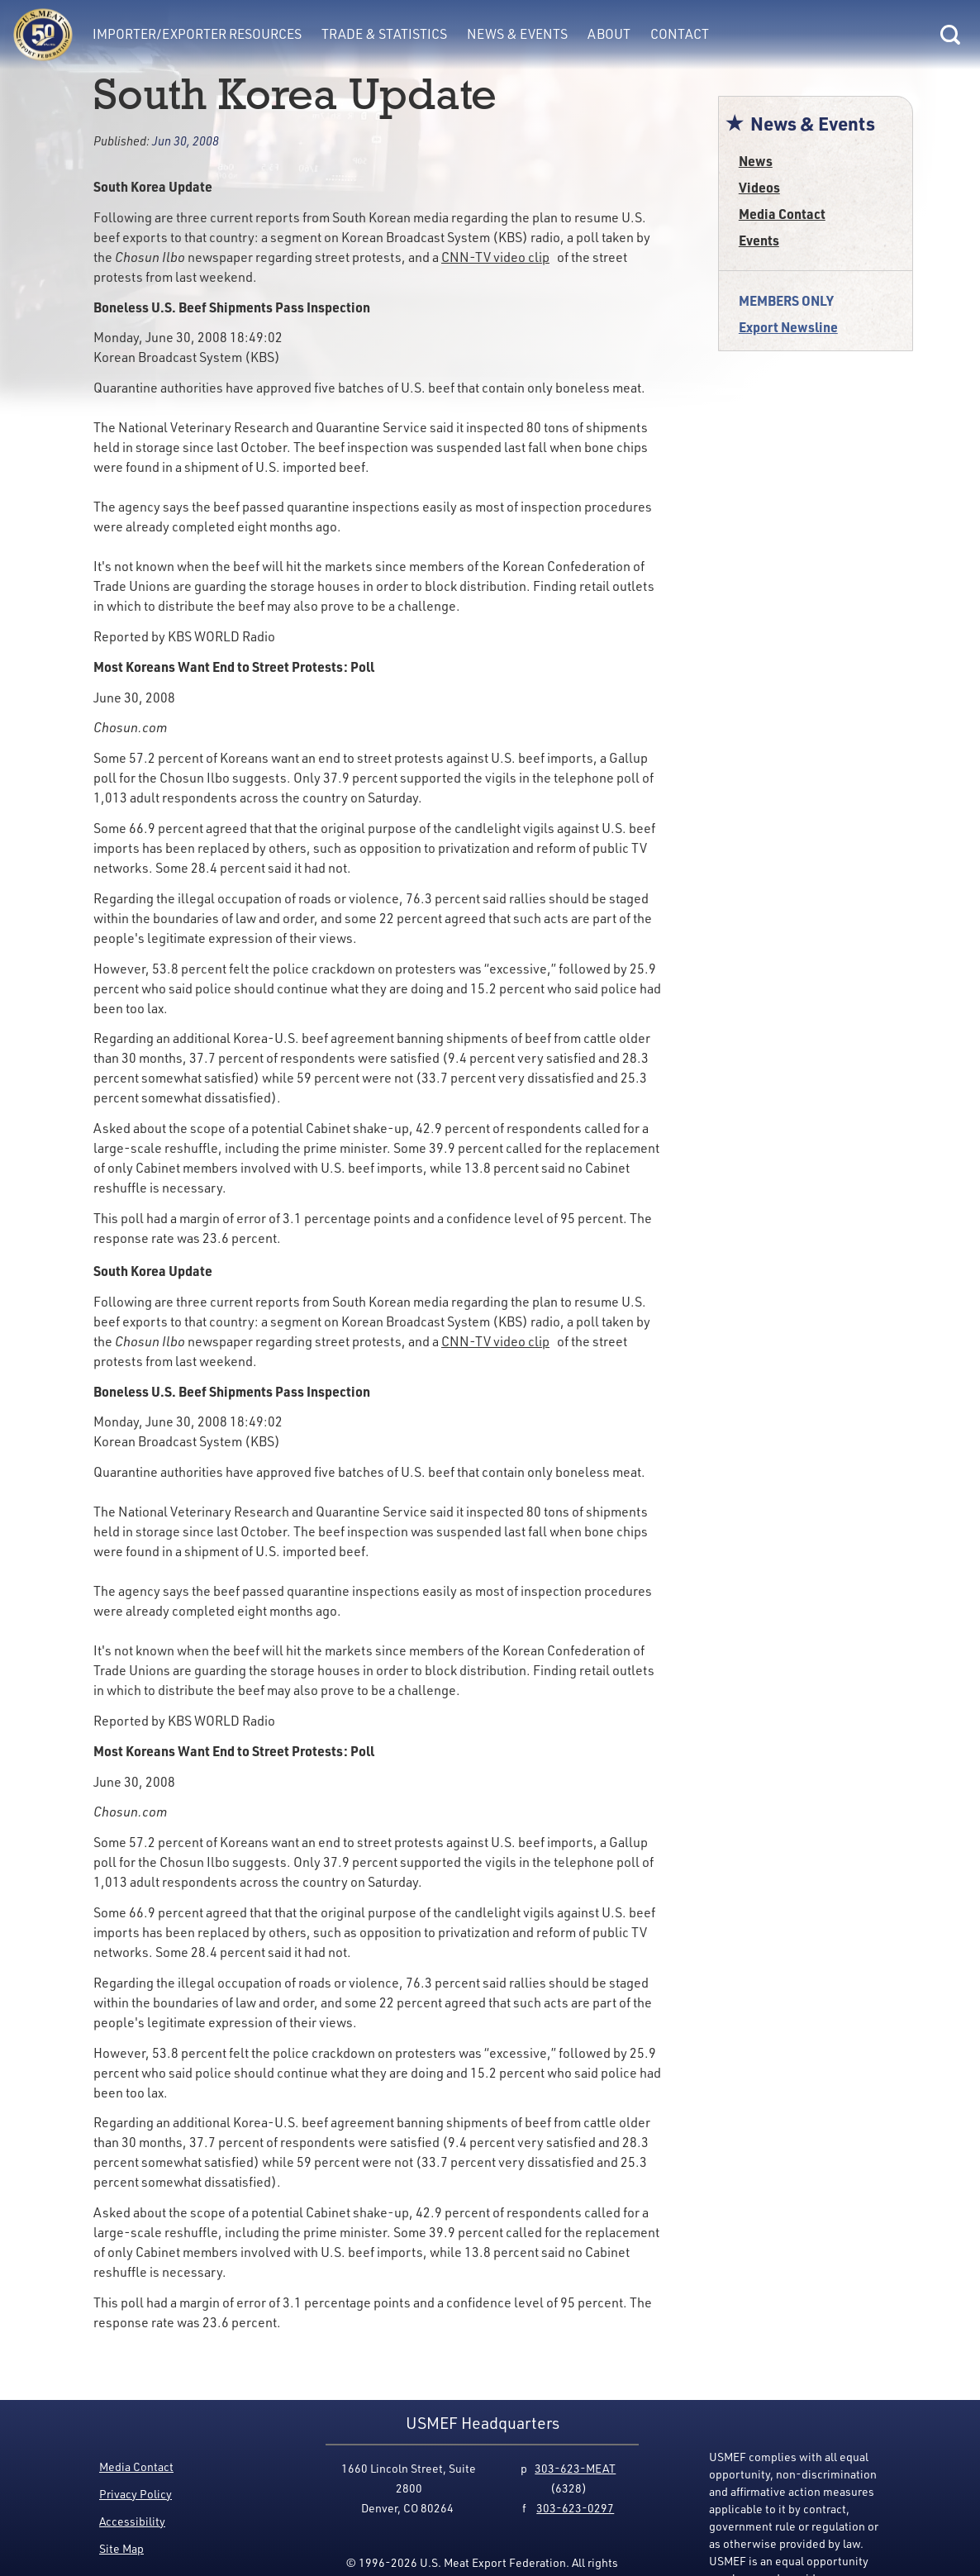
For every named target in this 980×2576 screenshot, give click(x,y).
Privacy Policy (135, 2494)
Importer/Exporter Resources (197, 34)
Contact (679, 34)
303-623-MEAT (575, 2468)
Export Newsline (788, 327)
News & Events (517, 34)
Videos (759, 187)
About (609, 34)
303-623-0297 (575, 2508)
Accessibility (132, 2521)
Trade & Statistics (384, 34)
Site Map (121, 2548)
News (756, 160)
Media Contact (782, 213)
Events (759, 240)
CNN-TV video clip (495, 257)
